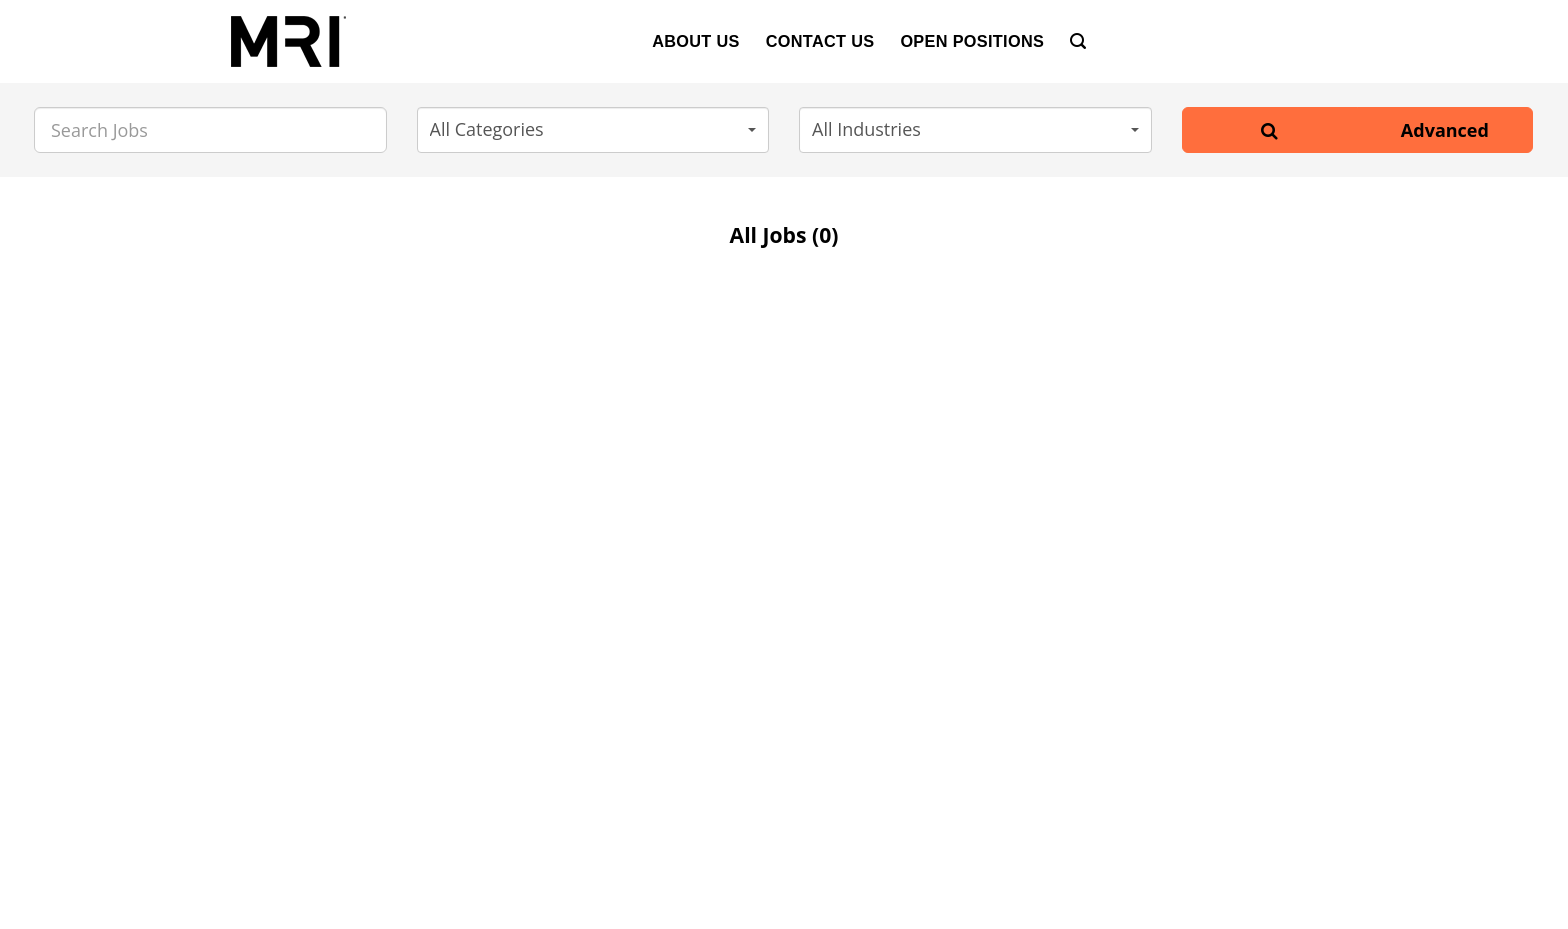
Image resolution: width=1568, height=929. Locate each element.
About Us (696, 41)
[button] (593, 130)
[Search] (1078, 41)
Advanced (1445, 130)
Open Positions (972, 41)
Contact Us (820, 41)
